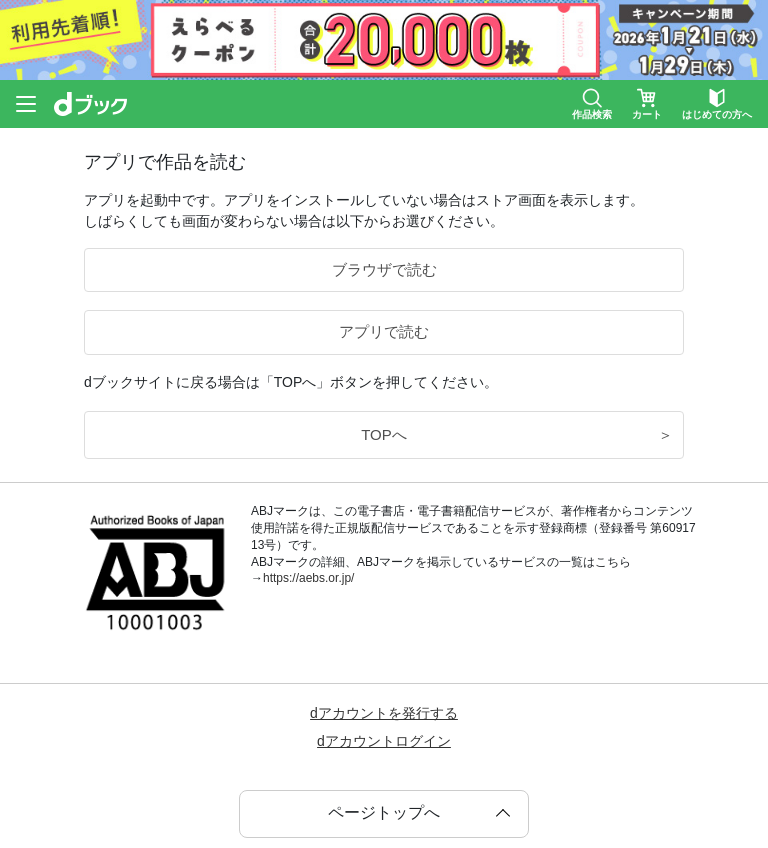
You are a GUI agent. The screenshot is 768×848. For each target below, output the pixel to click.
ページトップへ (384, 812)
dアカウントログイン (384, 741)
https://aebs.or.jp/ (308, 578)
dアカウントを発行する (384, 713)
